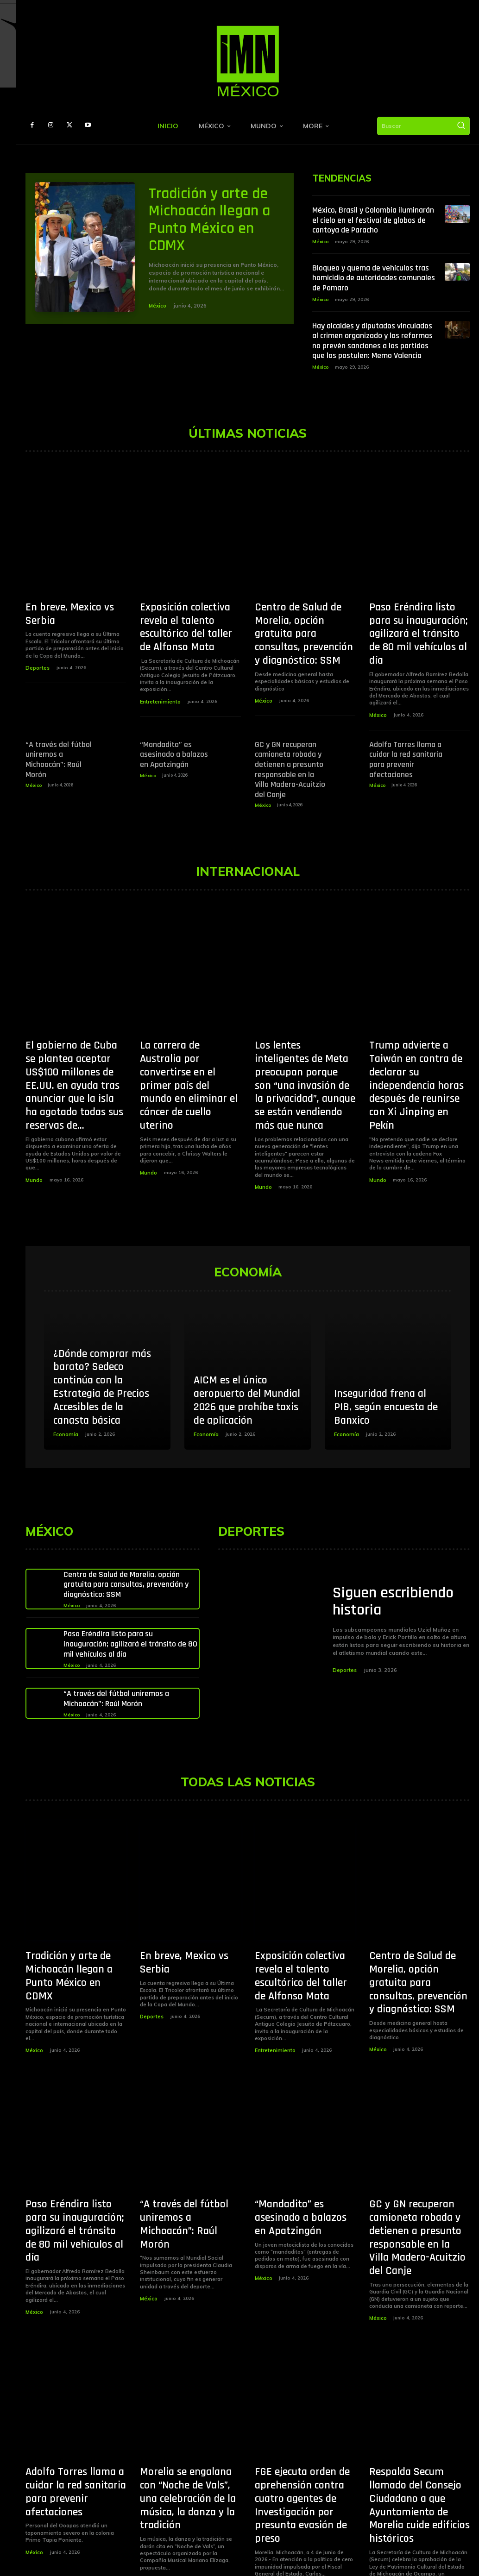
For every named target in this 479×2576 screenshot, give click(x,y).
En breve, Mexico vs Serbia (75, 609)
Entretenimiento (159, 684)
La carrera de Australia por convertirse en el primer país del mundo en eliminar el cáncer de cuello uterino (188, 1028)
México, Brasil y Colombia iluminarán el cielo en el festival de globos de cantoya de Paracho (373, 220)
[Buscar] (461, 126)
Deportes (37, 655)
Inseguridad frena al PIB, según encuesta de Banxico (386, 1370)
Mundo (33, 1115)
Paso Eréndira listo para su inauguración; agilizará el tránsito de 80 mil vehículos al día (419, 625)
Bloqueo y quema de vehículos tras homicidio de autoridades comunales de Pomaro (373, 278)
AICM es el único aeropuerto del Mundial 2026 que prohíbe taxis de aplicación (247, 1363)
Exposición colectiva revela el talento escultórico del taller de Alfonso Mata (189, 620)
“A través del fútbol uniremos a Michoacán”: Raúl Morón (61, 731)
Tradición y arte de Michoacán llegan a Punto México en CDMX (209, 219)
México (157, 305)
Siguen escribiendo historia (393, 1566)
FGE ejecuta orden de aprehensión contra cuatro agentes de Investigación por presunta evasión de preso (305, 2416)
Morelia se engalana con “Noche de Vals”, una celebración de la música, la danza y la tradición (186, 2410)
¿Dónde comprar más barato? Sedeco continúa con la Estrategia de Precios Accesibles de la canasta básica (102, 1350)
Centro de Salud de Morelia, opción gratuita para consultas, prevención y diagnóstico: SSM (305, 625)
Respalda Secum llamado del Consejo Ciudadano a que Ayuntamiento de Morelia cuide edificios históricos (415, 2416)
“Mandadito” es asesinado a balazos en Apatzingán (176, 727)
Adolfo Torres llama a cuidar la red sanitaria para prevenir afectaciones (405, 731)
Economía (64, 1398)
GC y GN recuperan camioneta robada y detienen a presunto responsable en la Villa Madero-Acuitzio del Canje (288, 739)
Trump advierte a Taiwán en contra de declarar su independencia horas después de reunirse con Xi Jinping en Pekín (416, 1028)
